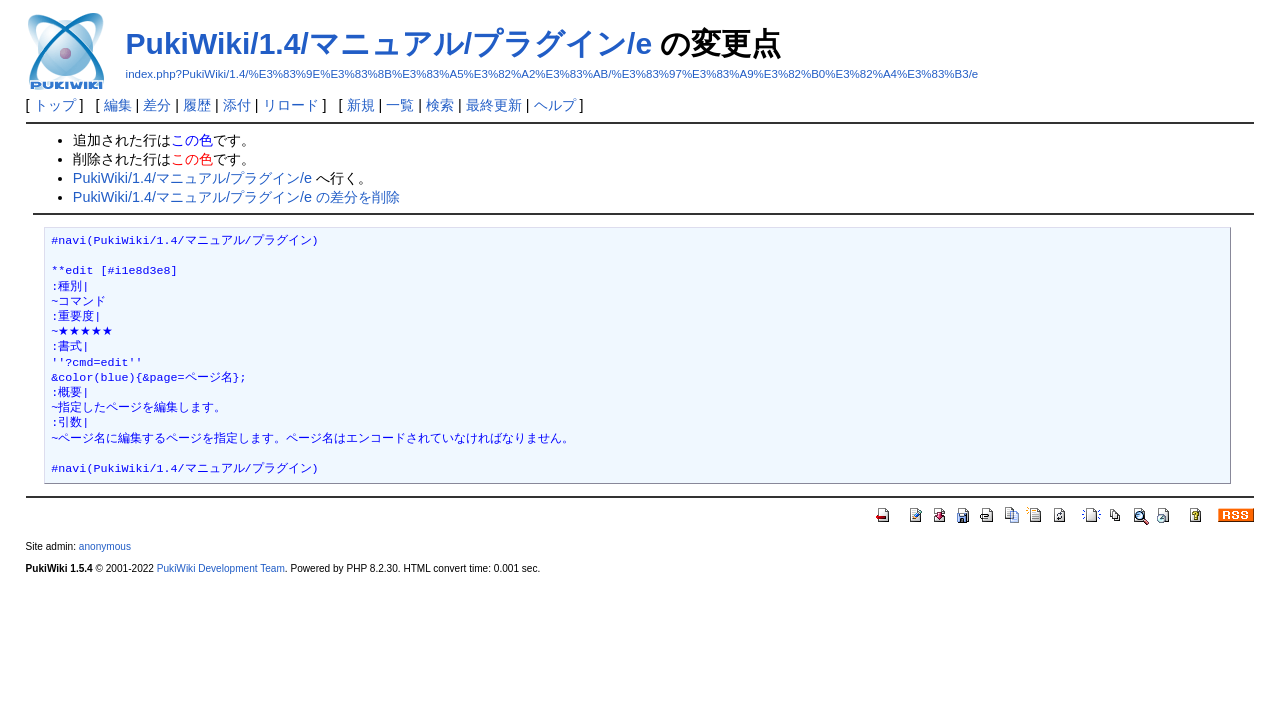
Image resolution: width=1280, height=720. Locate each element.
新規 (361, 105)
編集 (118, 105)
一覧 (400, 105)
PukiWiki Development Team (221, 568)
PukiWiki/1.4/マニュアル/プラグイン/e (389, 43)
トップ (55, 105)
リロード (291, 105)
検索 (440, 105)
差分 (157, 105)
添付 (237, 105)
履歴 (197, 105)
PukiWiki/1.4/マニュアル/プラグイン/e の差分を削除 (236, 197)
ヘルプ (555, 105)
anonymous (105, 546)
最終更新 (494, 105)
